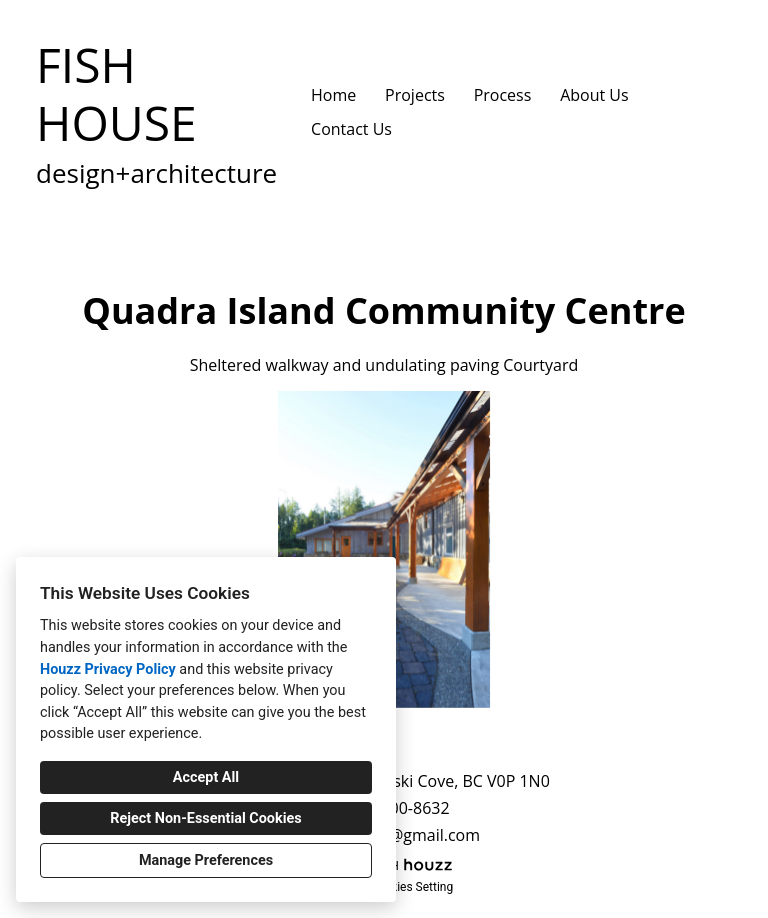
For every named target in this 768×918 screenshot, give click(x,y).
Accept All (206, 777)
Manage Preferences (206, 860)
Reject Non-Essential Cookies (205, 818)
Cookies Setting (412, 887)
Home (333, 95)
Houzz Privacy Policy (108, 669)
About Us (594, 95)
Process (503, 95)
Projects (415, 95)
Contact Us (351, 129)
